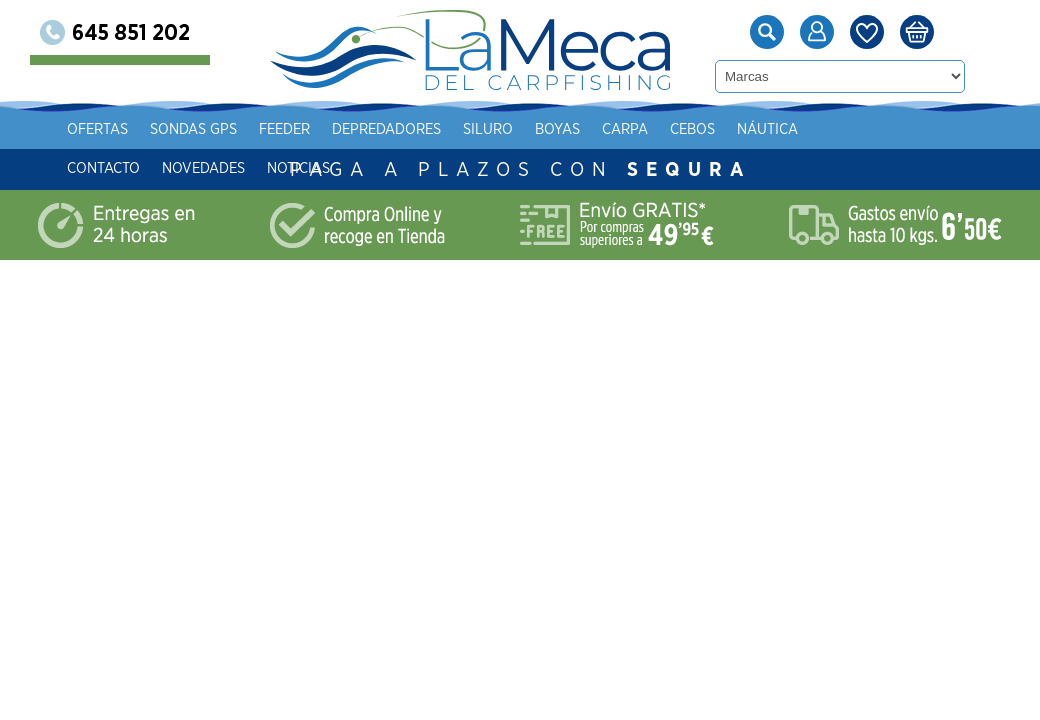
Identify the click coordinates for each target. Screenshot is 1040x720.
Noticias (355, 168)
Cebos (749, 129)
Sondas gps (250, 129)
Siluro (545, 129)
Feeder (341, 129)
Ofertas (154, 129)
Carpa (682, 129)
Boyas (614, 129)
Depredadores (443, 129)
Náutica (824, 129)
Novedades (260, 168)
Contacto (160, 168)
